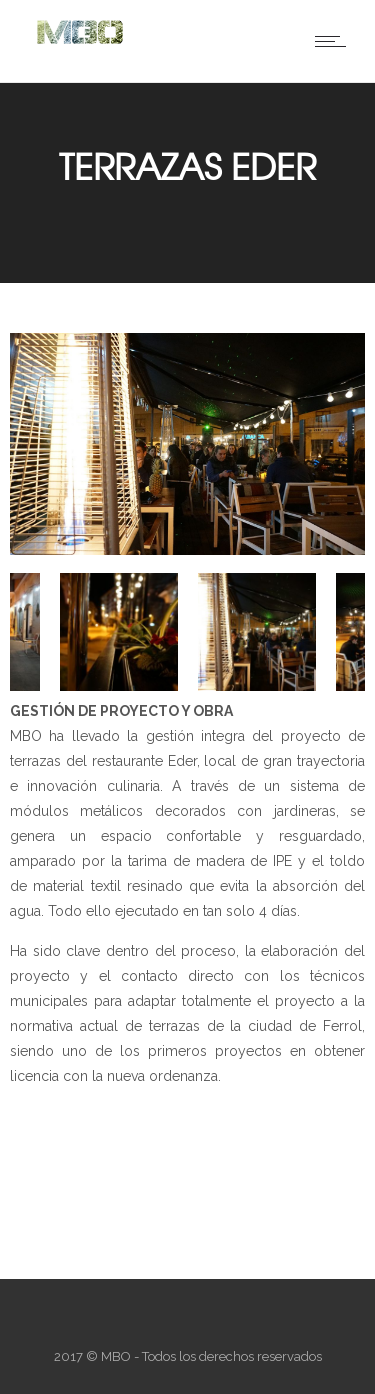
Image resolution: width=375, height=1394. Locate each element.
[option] (187, 448)
